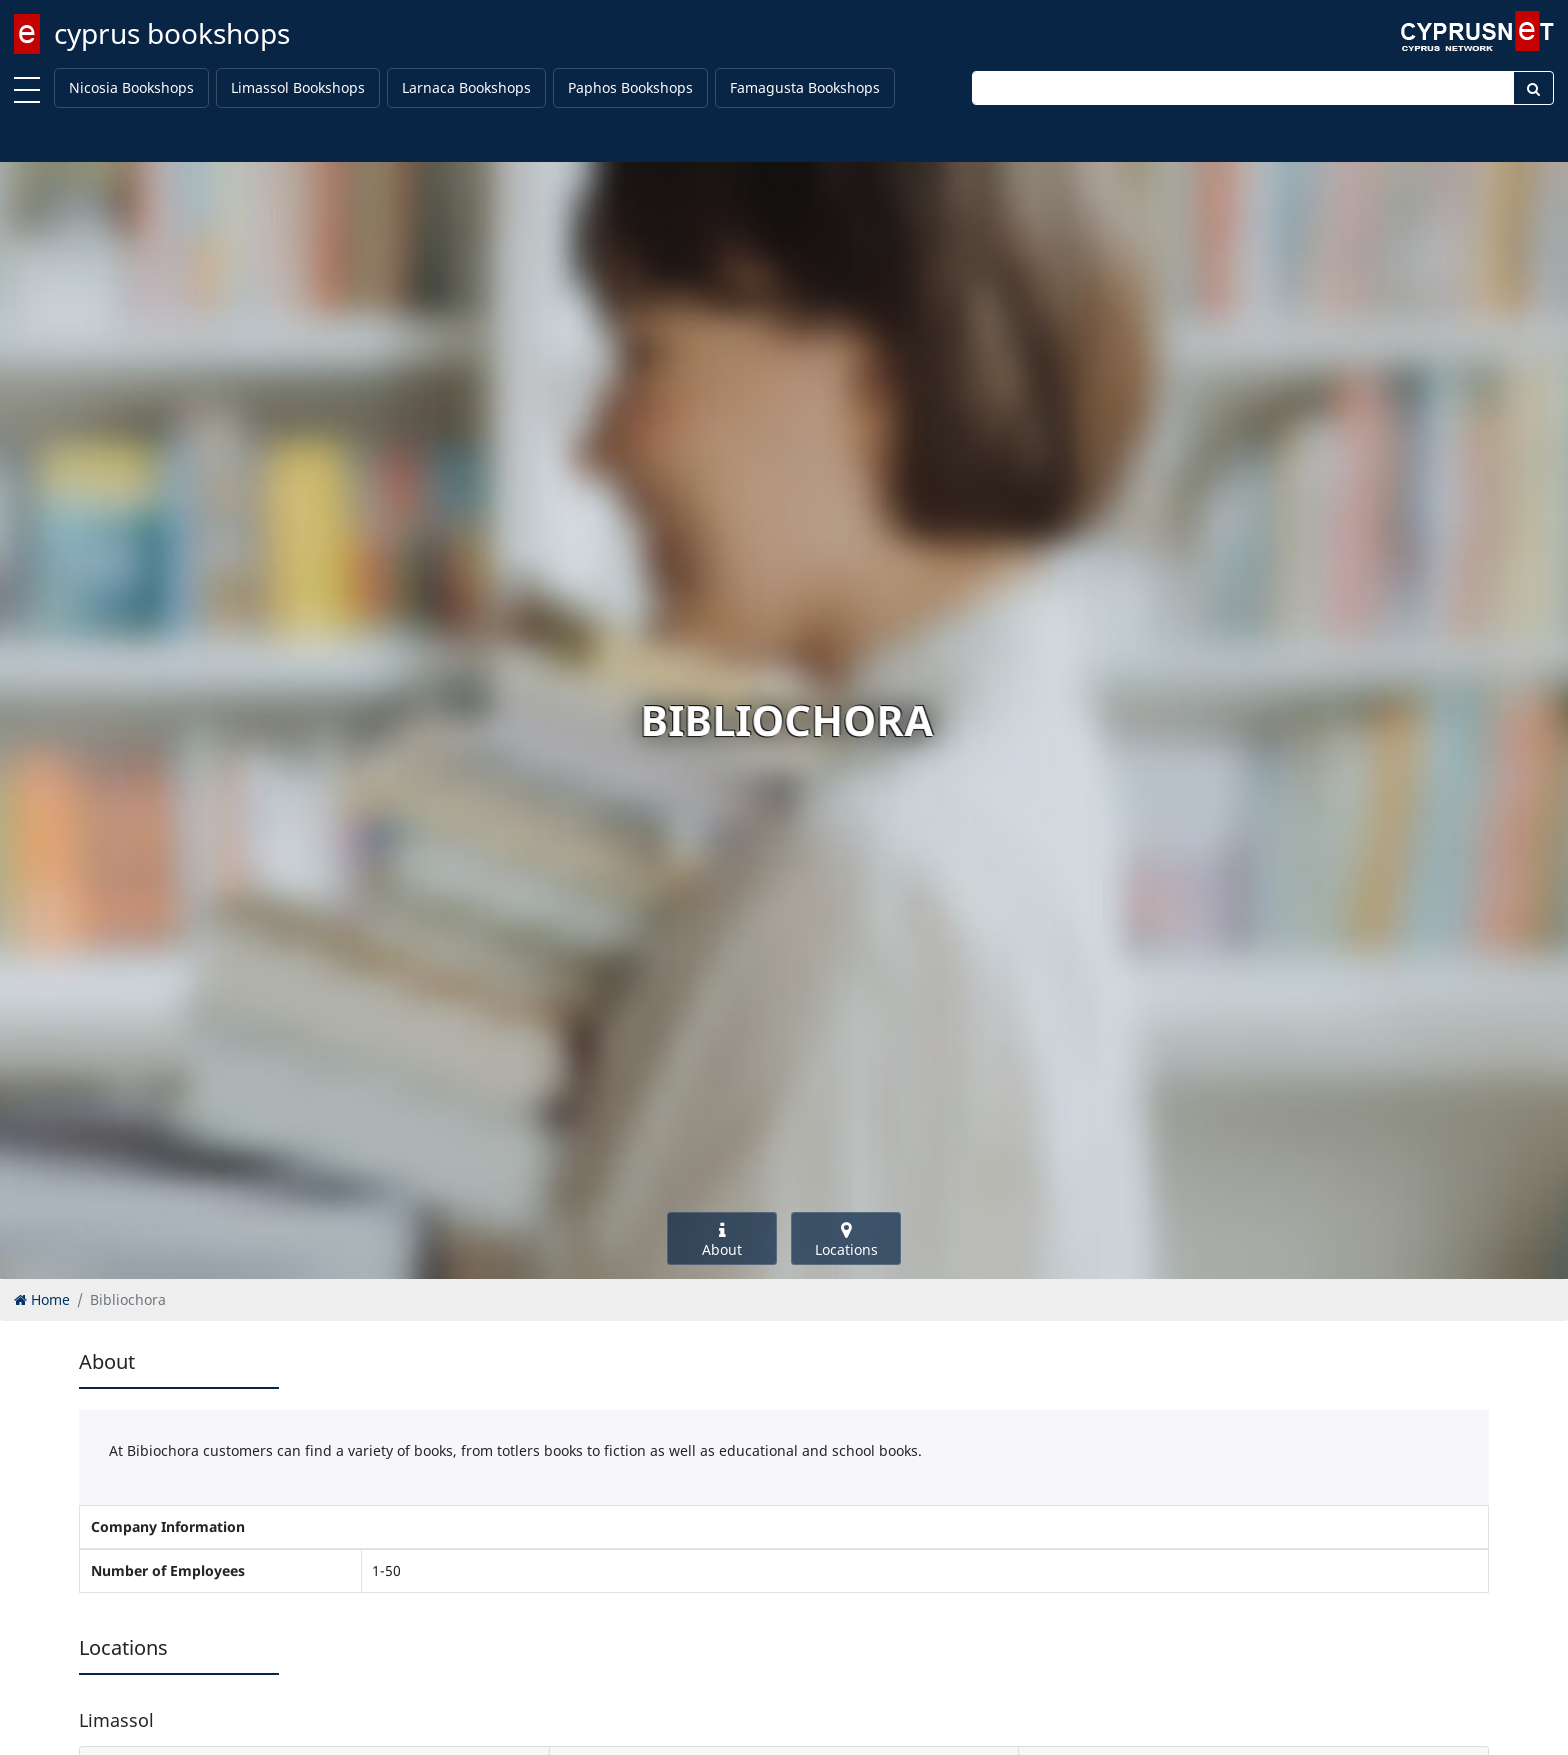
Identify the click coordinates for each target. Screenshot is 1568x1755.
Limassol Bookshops (298, 87)
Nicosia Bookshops (131, 87)
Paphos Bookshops (630, 87)
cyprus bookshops (172, 33)
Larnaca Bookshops (466, 87)
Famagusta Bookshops (805, 87)
